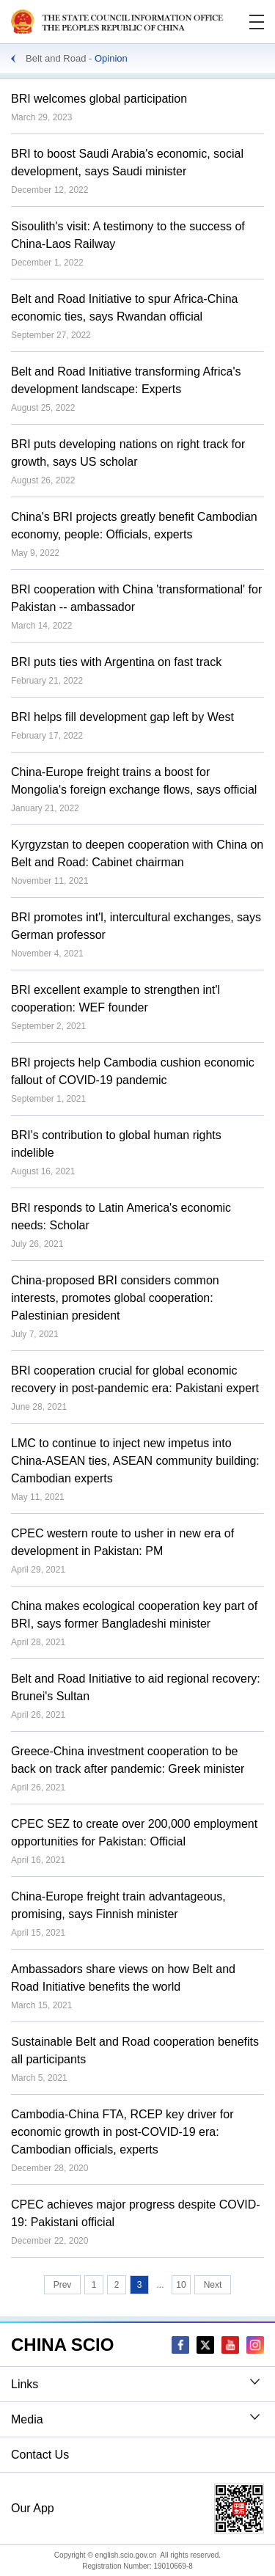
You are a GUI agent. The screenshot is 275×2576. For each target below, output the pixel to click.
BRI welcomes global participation (99, 98)
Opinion (111, 58)
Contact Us (40, 2454)
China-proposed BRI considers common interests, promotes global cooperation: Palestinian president (115, 1298)
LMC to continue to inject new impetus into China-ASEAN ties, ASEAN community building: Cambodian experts (135, 1461)
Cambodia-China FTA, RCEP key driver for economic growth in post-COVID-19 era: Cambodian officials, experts (122, 2132)
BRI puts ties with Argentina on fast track (116, 662)
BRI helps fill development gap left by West (122, 717)
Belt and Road (56, 58)
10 (181, 2285)
